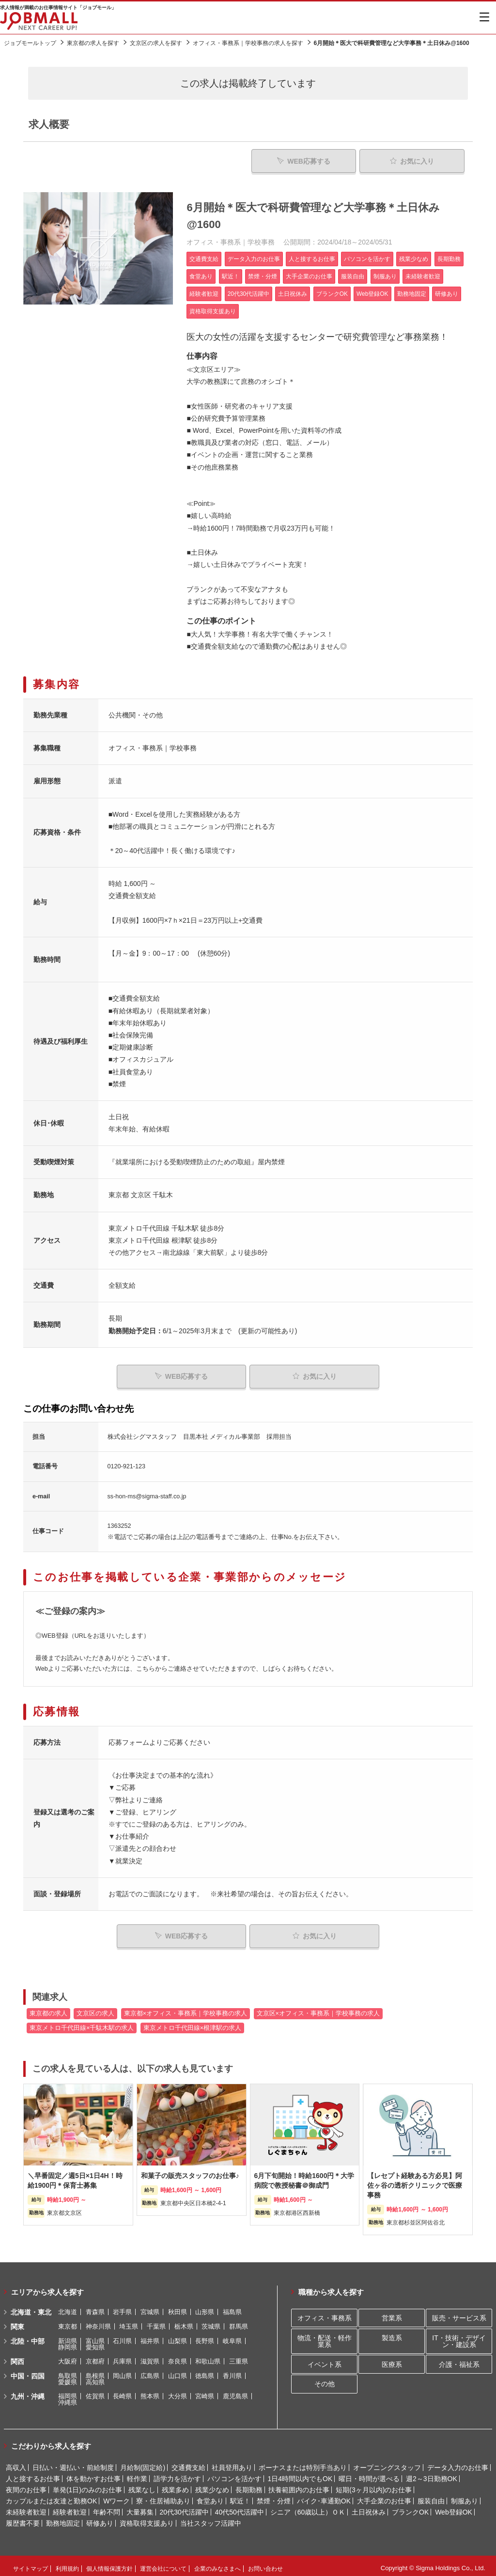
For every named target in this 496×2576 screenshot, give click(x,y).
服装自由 (431, 2496)
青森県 (95, 2307)
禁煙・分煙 (274, 2496)
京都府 (95, 2357)
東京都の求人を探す (93, 43)
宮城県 (149, 2307)
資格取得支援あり (147, 2519)
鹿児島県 (235, 2392)
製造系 (392, 2333)
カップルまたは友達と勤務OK (51, 2496)
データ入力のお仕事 (457, 2463)
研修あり (99, 2519)
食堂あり (210, 2496)
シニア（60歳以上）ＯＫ (308, 2508)
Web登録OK (453, 2508)
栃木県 (183, 2322)
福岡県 (67, 2392)
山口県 (177, 2371)
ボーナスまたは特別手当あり (303, 2463)
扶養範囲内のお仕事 (298, 2485)
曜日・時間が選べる (369, 2474)
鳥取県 (67, 2371)
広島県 (149, 2371)
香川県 (232, 2371)
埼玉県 (128, 2322)
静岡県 (67, 2343)
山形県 (204, 2307)
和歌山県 (207, 2357)
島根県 (95, 2371)
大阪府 (67, 2357)
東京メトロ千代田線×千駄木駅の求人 (82, 2023)
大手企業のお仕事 (384, 2496)
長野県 (204, 2336)
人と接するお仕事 (33, 2474)
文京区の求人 (95, 2009)
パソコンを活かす (234, 2474)
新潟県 (67, 2336)
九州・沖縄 (28, 2392)
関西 (17, 2357)
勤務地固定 (63, 2519)
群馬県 (238, 2322)
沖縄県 (67, 2398)
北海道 (67, 2307)
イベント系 (324, 2360)
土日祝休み (369, 2508)
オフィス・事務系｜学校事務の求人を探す (248, 43)
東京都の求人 (48, 2009)
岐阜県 (232, 2336)
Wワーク (116, 2496)
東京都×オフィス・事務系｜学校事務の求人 (185, 2009)
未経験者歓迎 (26, 2508)
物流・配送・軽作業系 (324, 2337)
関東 (17, 2322)
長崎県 (122, 2392)
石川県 (122, 2336)
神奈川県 (98, 2322)
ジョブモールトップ (30, 43)
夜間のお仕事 (26, 2485)
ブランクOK (410, 2508)
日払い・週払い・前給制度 (73, 2463)
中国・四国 (28, 2372)
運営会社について (163, 2564)
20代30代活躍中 (184, 2508)
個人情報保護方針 (109, 2564)
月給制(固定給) (142, 2463)
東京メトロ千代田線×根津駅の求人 (192, 2023)
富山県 (95, 2336)
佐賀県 (95, 2392)
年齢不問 (106, 2508)
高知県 (95, 2378)
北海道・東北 (31, 2308)
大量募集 (140, 2508)
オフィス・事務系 (324, 2313)
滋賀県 (149, 2357)
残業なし (141, 2485)
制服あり (464, 2496)
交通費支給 (188, 2463)
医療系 (392, 2360)
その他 (324, 2380)
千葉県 (156, 2322)
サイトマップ (30, 2564)
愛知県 (95, 2343)
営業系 (392, 2313)
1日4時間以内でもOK (299, 2474)
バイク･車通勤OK (324, 2496)
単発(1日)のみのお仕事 (87, 2485)
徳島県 (204, 2371)
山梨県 (177, 2336)
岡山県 (122, 2371)
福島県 (232, 2307)
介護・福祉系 (459, 2360)
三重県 (238, 2357)
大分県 (177, 2392)
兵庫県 (122, 2357)
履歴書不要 (23, 2519)
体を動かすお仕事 (93, 2474)
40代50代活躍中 (239, 2508)
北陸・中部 (28, 2337)
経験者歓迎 (70, 2508)
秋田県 (177, 2307)
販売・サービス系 (459, 2313)
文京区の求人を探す (156, 43)
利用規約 (67, 2564)
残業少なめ (212, 2485)
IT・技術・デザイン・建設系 (458, 2337)
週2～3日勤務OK (431, 2474)
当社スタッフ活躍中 (210, 2519)
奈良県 (177, 2357)
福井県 (149, 2336)
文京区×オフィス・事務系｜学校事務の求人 (318, 2009)
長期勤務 (249, 2485)
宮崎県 (204, 2392)
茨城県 (211, 2322)
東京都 (67, 2322)
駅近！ (240, 2496)
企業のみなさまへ (217, 2564)
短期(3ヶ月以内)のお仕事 (374, 2485)
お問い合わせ (265, 2564)
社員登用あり (232, 2463)
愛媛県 (67, 2378)
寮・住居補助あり (163, 2496)
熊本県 (149, 2392)
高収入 (16, 2463)
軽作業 (137, 2474)
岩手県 (122, 2307)
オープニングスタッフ (387, 2463)
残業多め (175, 2485)
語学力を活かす (177, 2474)
